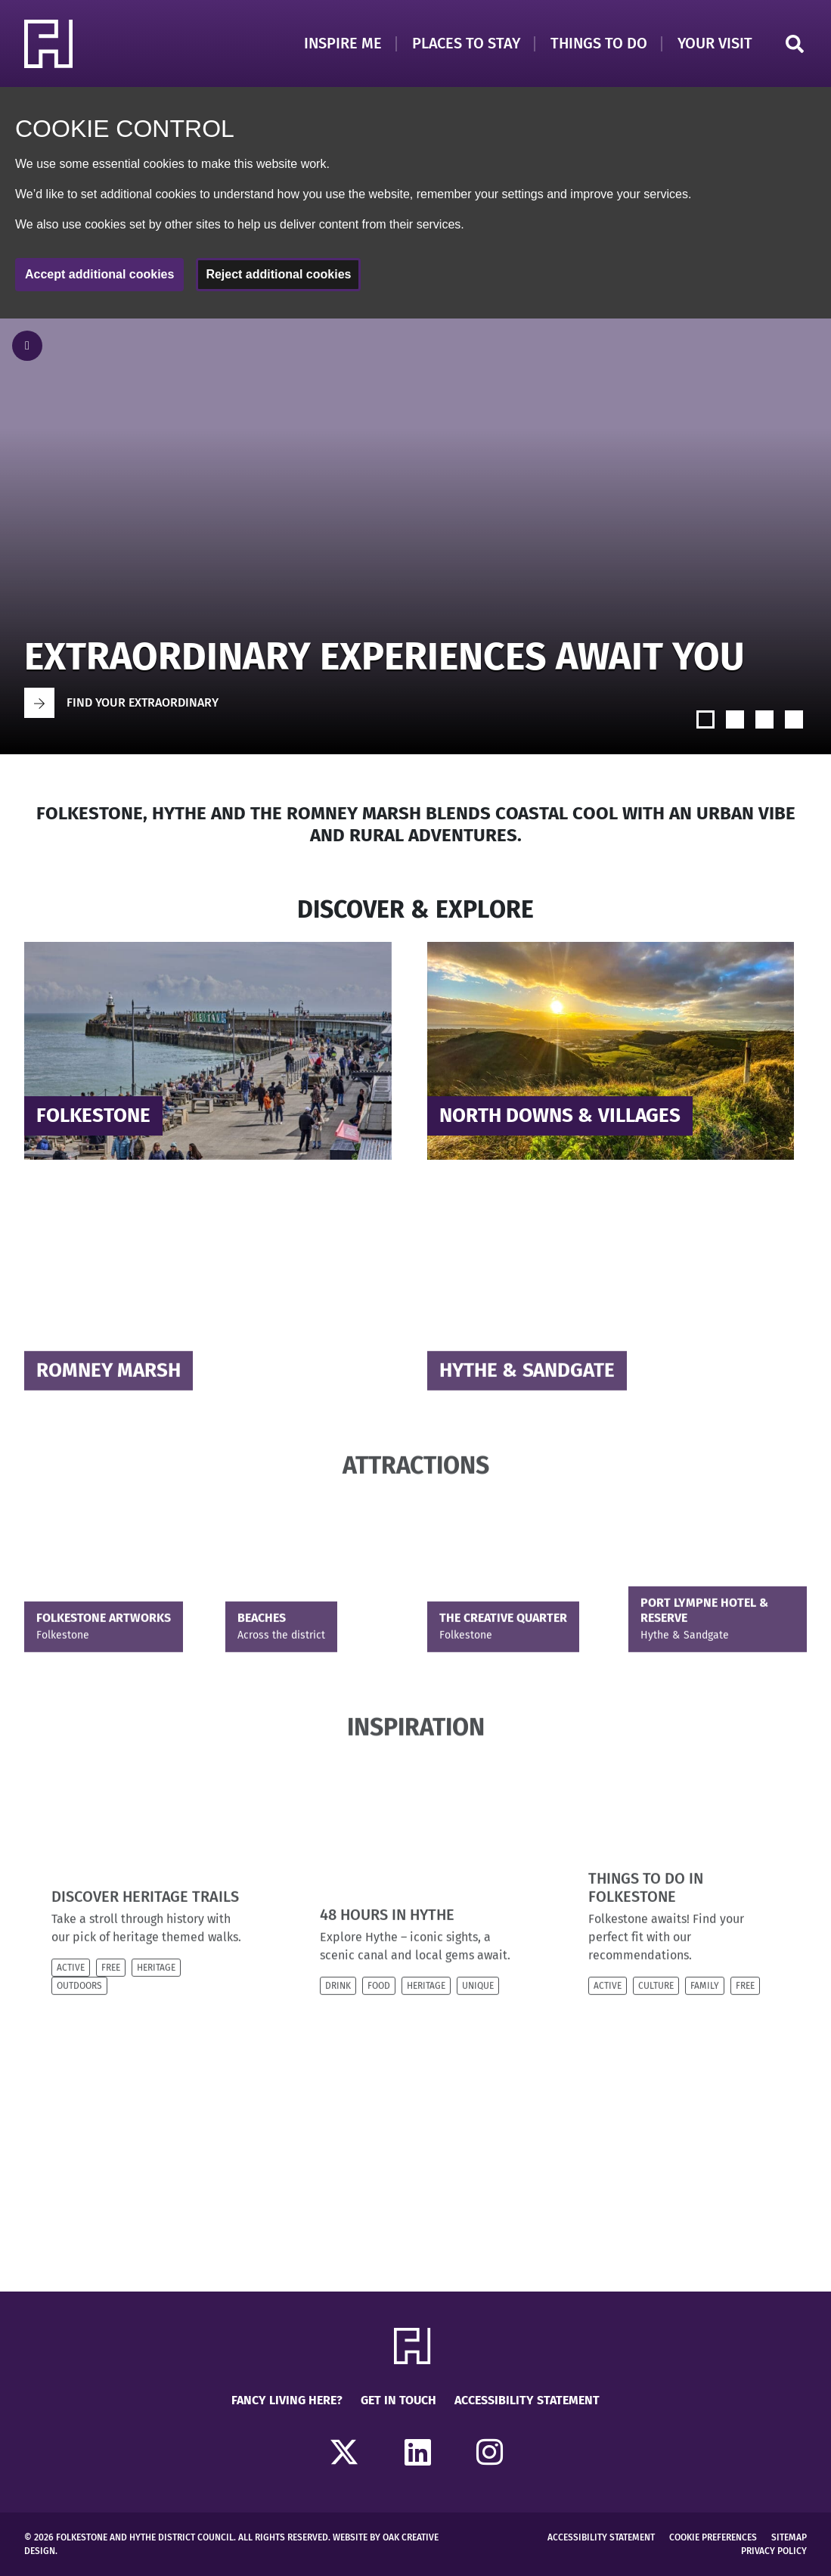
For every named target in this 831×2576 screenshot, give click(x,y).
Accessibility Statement (527, 2400)
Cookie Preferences (713, 2537)
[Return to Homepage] (51, 44)
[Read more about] (214, 1050)
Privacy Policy (774, 2551)
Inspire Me (343, 43)
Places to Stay (466, 43)
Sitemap (789, 2537)
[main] (415, 1305)
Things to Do (598, 43)
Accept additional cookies (99, 274)
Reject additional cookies (278, 274)
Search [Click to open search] (795, 44)
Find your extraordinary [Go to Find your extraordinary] (143, 702)
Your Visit (715, 43)
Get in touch (398, 2400)
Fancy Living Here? (287, 2400)
